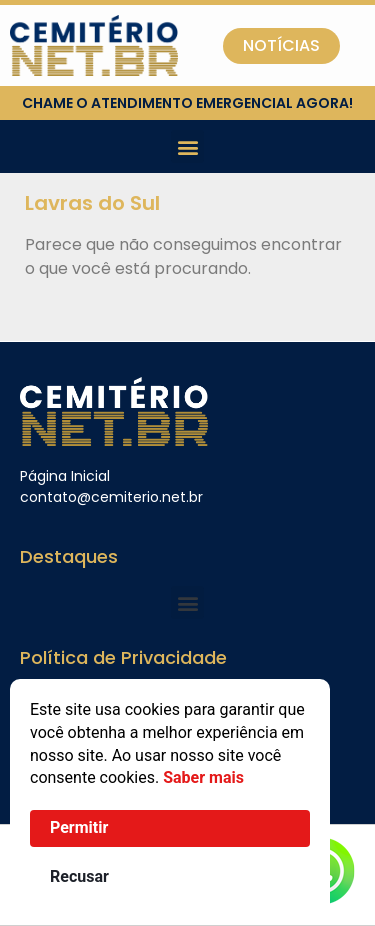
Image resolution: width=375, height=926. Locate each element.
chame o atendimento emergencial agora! (187, 103)
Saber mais (203, 777)
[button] (187, 146)
